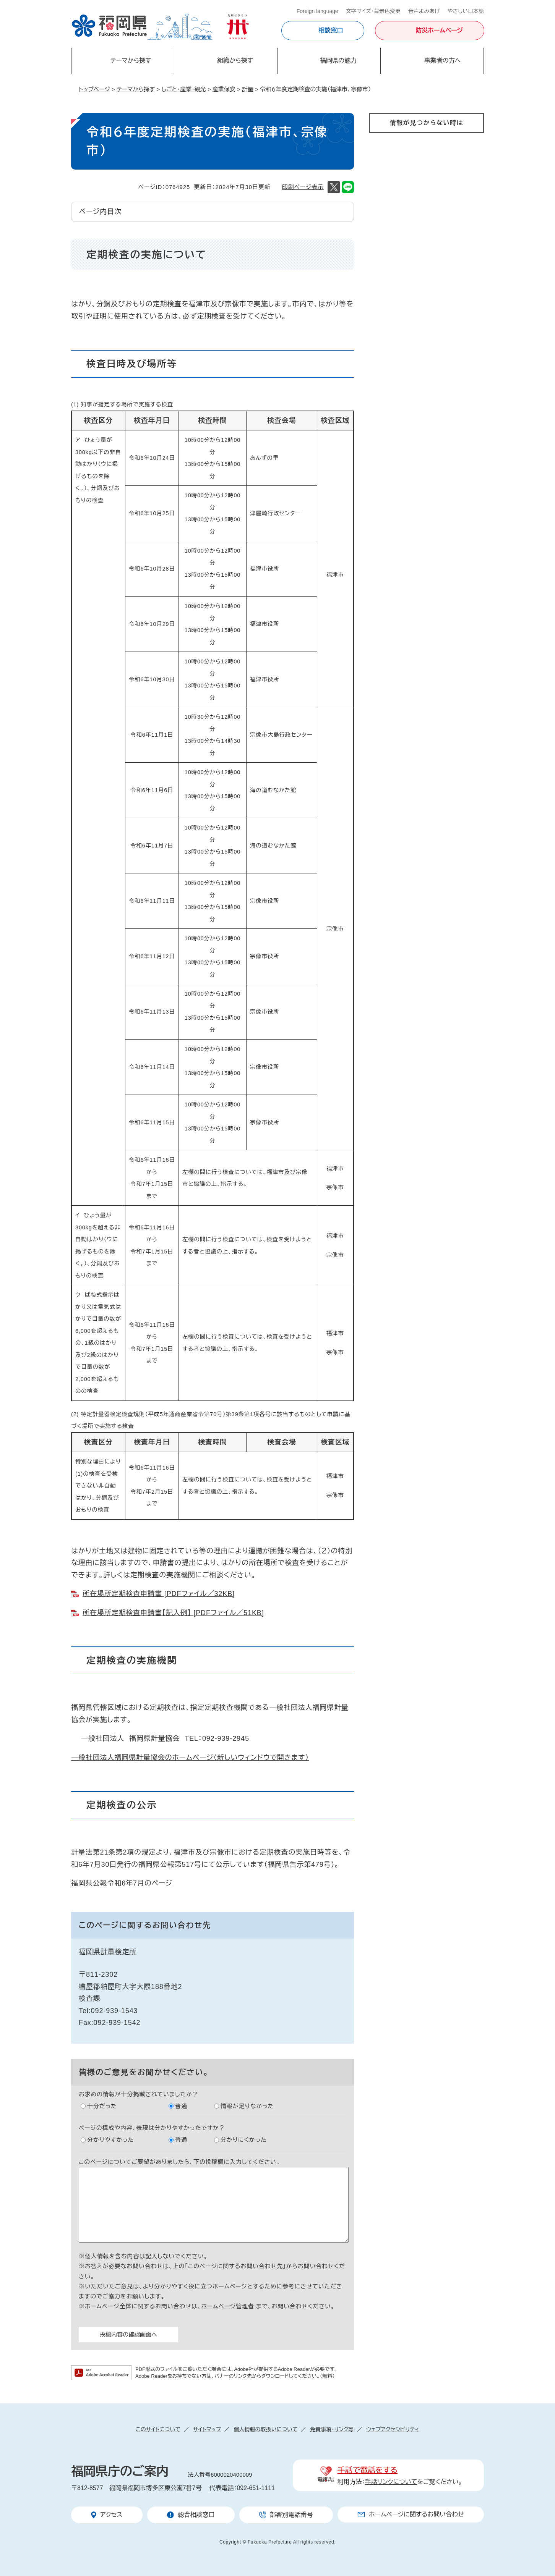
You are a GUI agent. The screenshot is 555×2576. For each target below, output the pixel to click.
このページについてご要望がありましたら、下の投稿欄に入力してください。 (179, 2162)
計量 (247, 89)
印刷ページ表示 (303, 187)
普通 (181, 2106)
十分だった (102, 2106)
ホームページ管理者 (228, 2306)
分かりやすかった (110, 2139)
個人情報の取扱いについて (265, 2429)
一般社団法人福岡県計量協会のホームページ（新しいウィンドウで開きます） (190, 1757)
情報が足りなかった (247, 2106)
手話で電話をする (368, 2470)
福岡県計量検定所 (107, 1952)
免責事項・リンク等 (332, 2429)
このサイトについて (158, 2429)
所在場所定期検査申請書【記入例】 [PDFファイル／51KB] (173, 1613)
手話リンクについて (391, 2482)
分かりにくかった (244, 2139)
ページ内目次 (100, 211)
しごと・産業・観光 (183, 89)
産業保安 (224, 89)
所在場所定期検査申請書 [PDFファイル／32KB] (159, 1594)
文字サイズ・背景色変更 (373, 11)
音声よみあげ (424, 11)
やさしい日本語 (466, 11)
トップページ (94, 89)
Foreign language (317, 11)
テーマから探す (136, 89)
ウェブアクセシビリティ (392, 2429)
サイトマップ (207, 2429)
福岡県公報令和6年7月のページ (121, 1883)
